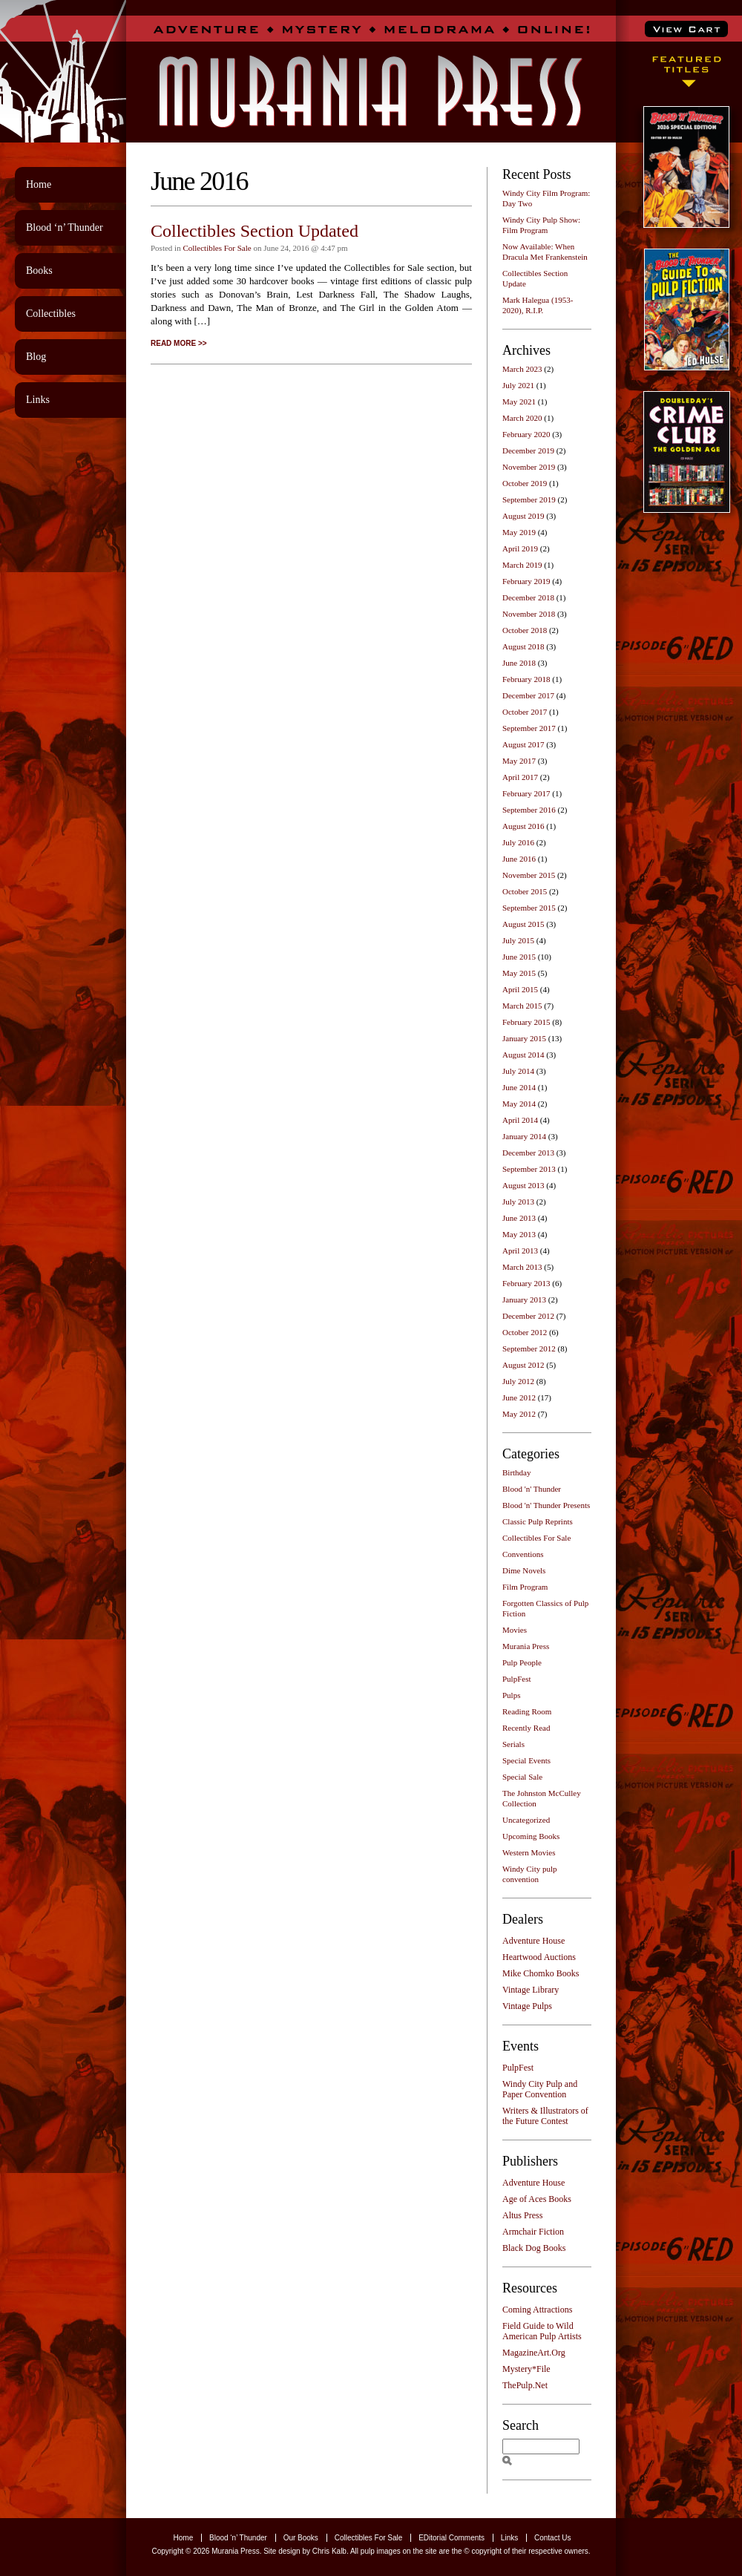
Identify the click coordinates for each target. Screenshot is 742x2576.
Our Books (300, 2538)
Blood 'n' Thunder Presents (546, 1505)
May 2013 (519, 1234)
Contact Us (552, 2538)
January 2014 (524, 1136)
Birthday (516, 1472)
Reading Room (526, 1711)
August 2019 (523, 515)
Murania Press (525, 1646)
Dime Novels (523, 1570)
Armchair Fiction (533, 2231)
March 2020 (522, 417)
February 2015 (526, 1021)
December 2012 (528, 1315)
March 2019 (522, 564)
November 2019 (528, 466)
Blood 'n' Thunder (531, 1488)
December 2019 (528, 450)
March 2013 (522, 1266)
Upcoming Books (530, 1836)
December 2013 (528, 1152)
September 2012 (529, 1348)
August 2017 (523, 744)
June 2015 (519, 956)
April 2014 (520, 1119)
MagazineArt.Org (533, 2352)
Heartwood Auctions (539, 1957)
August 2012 (523, 1364)
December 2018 (528, 597)
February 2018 (526, 679)
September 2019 (529, 499)
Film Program (525, 1586)
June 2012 (519, 1397)
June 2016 (519, 858)
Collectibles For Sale (217, 247)
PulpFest (516, 1678)
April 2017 (520, 777)
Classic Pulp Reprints (537, 1521)
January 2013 (524, 1299)
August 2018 (523, 646)
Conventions (523, 1554)
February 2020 (526, 434)
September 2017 (529, 728)
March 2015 (522, 1005)
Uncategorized (526, 1819)
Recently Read (526, 1727)
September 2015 (529, 907)
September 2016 (529, 809)
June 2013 (519, 1217)
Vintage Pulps (527, 2006)
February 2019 (526, 581)
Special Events (526, 1760)
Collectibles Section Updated (254, 230)
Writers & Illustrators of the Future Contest (545, 2115)
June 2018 (519, 662)
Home (38, 184)
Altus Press (522, 2215)
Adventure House (533, 1941)
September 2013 (529, 1168)
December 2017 (528, 695)
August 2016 (523, 826)
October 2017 (524, 711)
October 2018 (524, 630)
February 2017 (526, 793)
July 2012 (518, 1381)
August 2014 (523, 1054)
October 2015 (524, 891)
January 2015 (524, 1038)
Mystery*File (526, 2369)
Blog (36, 356)
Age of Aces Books (536, 2199)
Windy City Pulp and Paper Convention (539, 2089)
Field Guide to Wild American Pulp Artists (542, 2331)
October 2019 (524, 483)
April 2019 (520, 548)
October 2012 (524, 1332)
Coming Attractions (537, 2309)
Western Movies (529, 1852)
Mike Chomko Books (540, 1973)
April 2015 (520, 989)
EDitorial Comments (451, 2538)
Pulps (511, 1695)
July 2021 (518, 385)
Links (38, 399)
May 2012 (519, 1413)
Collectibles (51, 313)
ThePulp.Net (525, 2385)
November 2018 (528, 613)
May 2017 (519, 760)
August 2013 (523, 1185)
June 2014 (519, 1087)
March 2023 (522, 368)
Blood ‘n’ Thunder (64, 227)
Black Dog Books (533, 2248)
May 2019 (519, 532)
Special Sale (522, 1776)
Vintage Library (530, 1990)
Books (39, 270)
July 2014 (518, 1070)
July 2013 (518, 1201)
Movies (514, 1629)
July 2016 (518, 842)
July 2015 (518, 940)
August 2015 (523, 924)
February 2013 (526, 1283)
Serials (513, 1744)
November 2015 (528, 875)
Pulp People (522, 1662)
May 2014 (519, 1103)
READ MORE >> (179, 343)
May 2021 (519, 401)
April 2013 (520, 1250)
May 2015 (519, 973)
